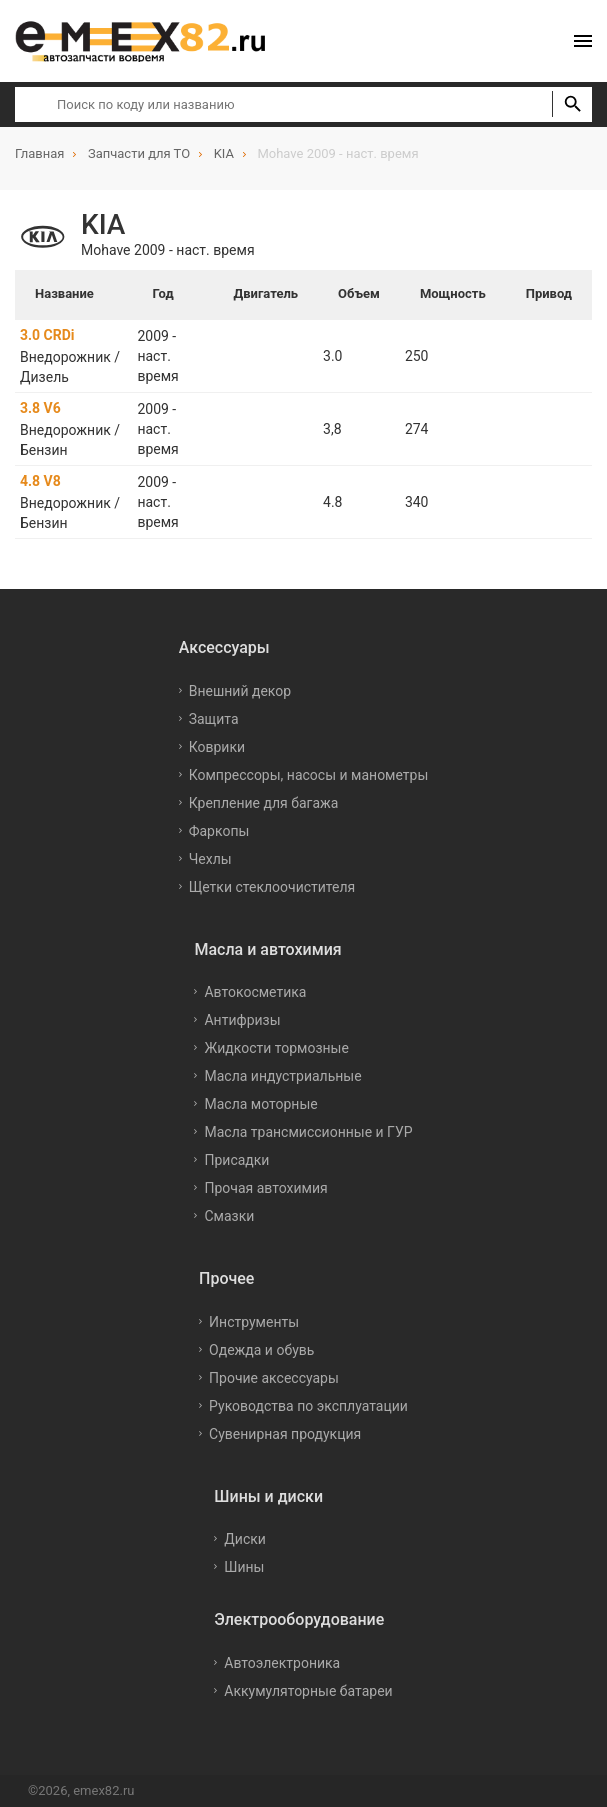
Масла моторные (260, 1104)
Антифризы (242, 1020)
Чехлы (210, 859)
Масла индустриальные (282, 1076)
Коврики (217, 747)
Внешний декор (240, 691)
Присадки (236, 1160)
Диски (245, 1539)
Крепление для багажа (264, 803)
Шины (244, 1567)
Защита (214, 719)
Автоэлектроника (282, 1663)
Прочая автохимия (265, 1188)
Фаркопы (219, 831)
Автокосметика (255, 992)
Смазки (229, 1216)
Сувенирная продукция (285, 1434)
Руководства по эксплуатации (308, 1406)
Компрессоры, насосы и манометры (309, 775)
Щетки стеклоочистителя (272, 887)
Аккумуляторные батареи (308, 1691)
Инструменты (254, 1322)
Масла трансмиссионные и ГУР (308, 1132)
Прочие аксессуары (274, 1378)
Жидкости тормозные (276, 1048)
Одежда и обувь (261, 1350)
